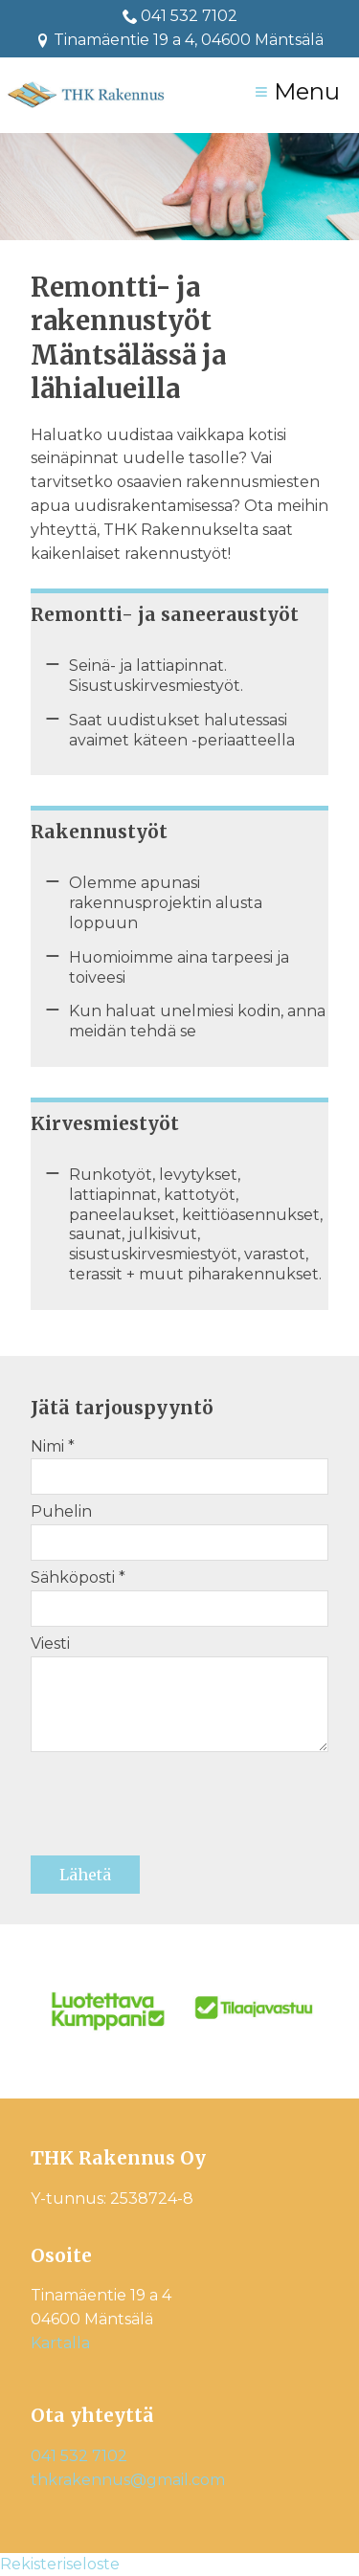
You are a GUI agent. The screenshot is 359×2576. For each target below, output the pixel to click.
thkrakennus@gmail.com (128, 2480)
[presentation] (176, 1810)
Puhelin (61, 1511)
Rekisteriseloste (60, 2564)
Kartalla (60, 2343)
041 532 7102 (189, 16)
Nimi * (53, 1446)
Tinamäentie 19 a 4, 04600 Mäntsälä (179, 40)
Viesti (50, 1643)
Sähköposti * (78, 1577)
